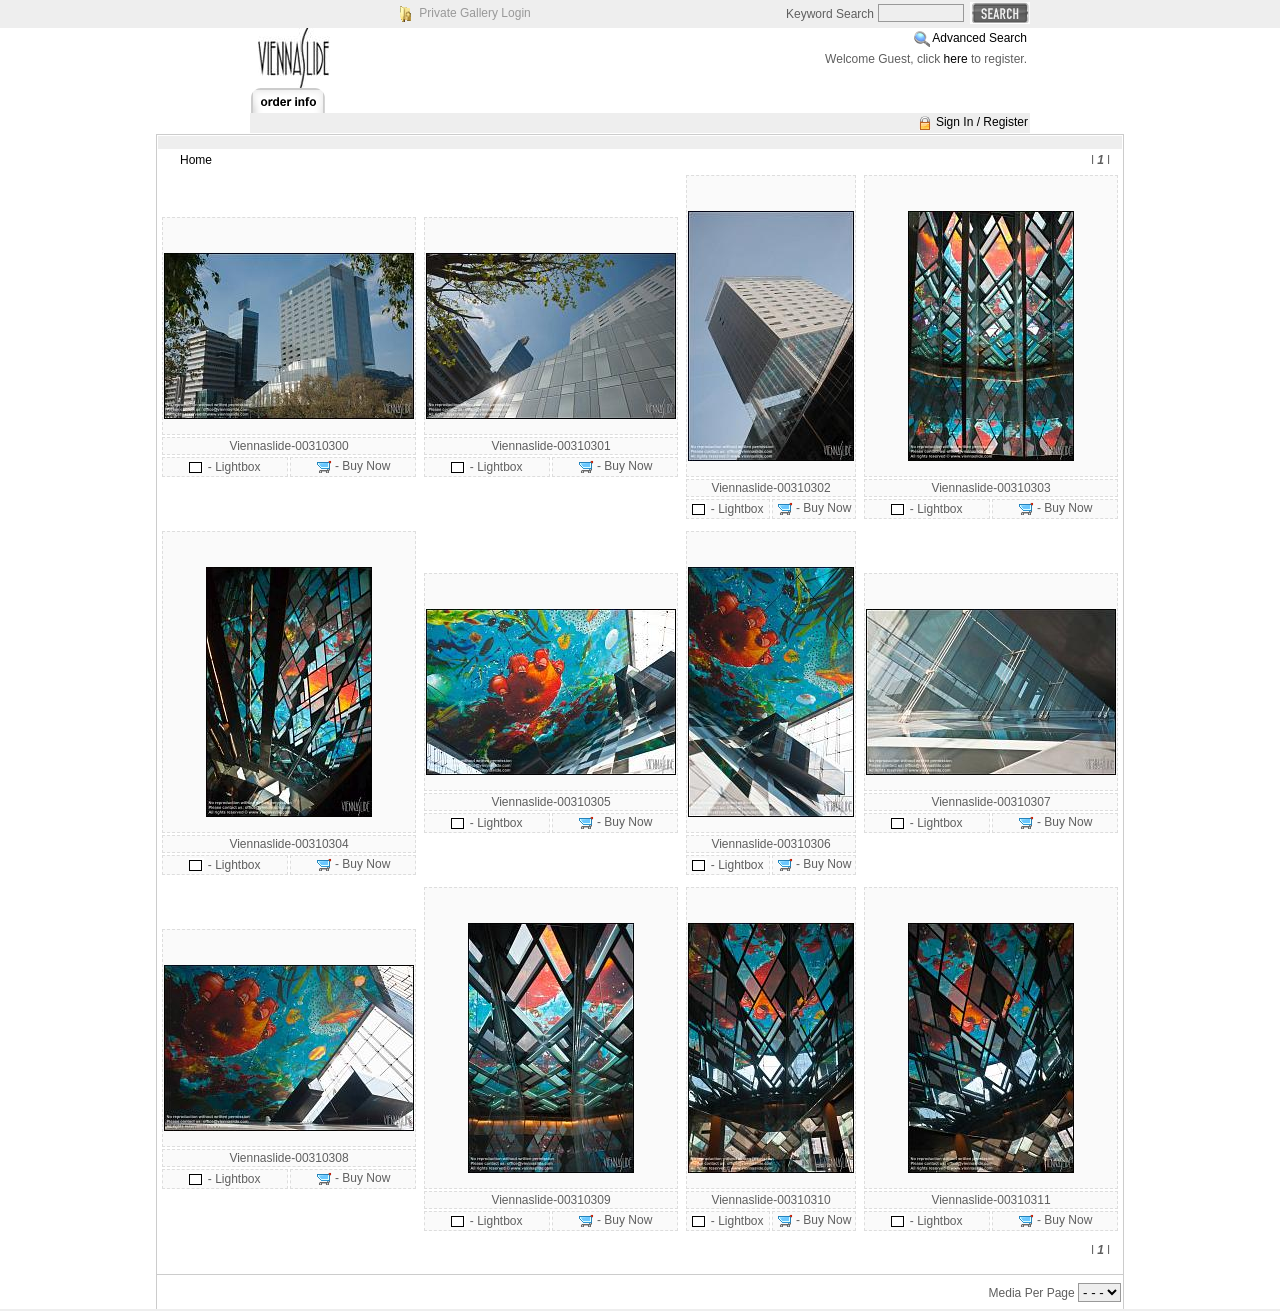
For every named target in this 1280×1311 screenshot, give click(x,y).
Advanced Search (979, 38)
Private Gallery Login (474, 13)
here (956, 59)
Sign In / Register (982, 122)
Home (196, 160)
